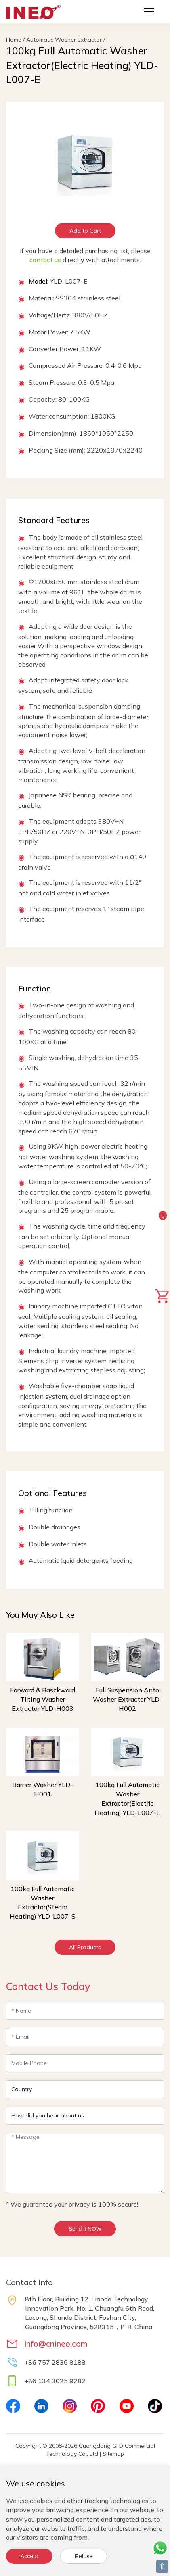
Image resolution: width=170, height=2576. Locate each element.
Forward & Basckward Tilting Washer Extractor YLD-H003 (42, 1699)
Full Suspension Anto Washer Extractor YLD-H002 (127, 1699)
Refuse (83, 2556)
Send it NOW (85, 2229)
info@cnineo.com (56, 2343)
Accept (29, 2556)
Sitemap (113, 2453)
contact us (45, 260)
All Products (85, 1947)
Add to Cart (85, 230)
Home (13, 39)
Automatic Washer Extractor (64, 39)
